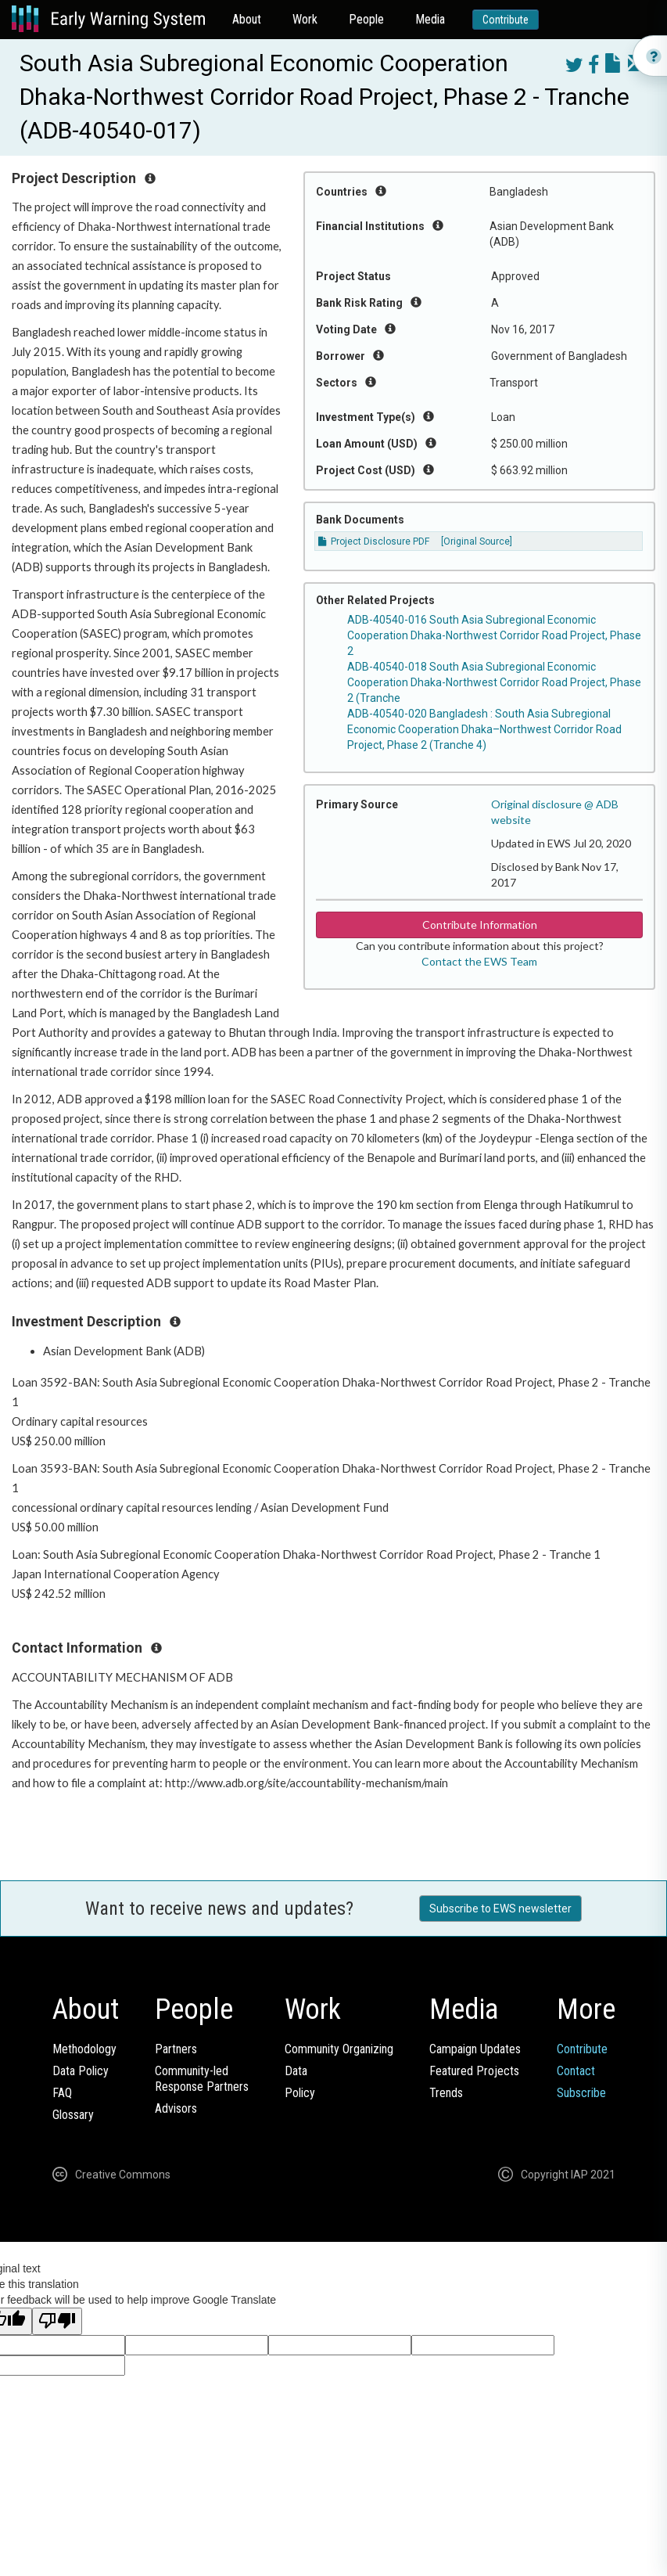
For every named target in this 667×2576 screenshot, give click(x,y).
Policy (300, 2092)
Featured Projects (474, 2070)
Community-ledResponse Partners (202, 2078)
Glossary (73, 2114)
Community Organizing (339, 2049)
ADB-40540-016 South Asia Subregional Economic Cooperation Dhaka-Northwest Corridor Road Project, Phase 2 (494, 635)
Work (304, 19)
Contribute (505, 19)
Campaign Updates (475, 2049)
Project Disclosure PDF (373, 541)
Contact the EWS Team (479, 961)
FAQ (62, 2092)
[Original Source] (476, 541)
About (246, 19)
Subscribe (581, 2092)
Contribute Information (479, 924)
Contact (576, 2070)
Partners (176, 2049)
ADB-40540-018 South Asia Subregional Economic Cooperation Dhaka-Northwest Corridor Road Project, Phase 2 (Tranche (494, 682)
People (366, 19)
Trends (446, 2092)
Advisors (176, 2108)
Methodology (84, 2049)
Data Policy (80, 2070)
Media (430, 19)
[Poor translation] (57, 2321)
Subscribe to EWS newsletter (500, 1908)
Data (296, 2070)
